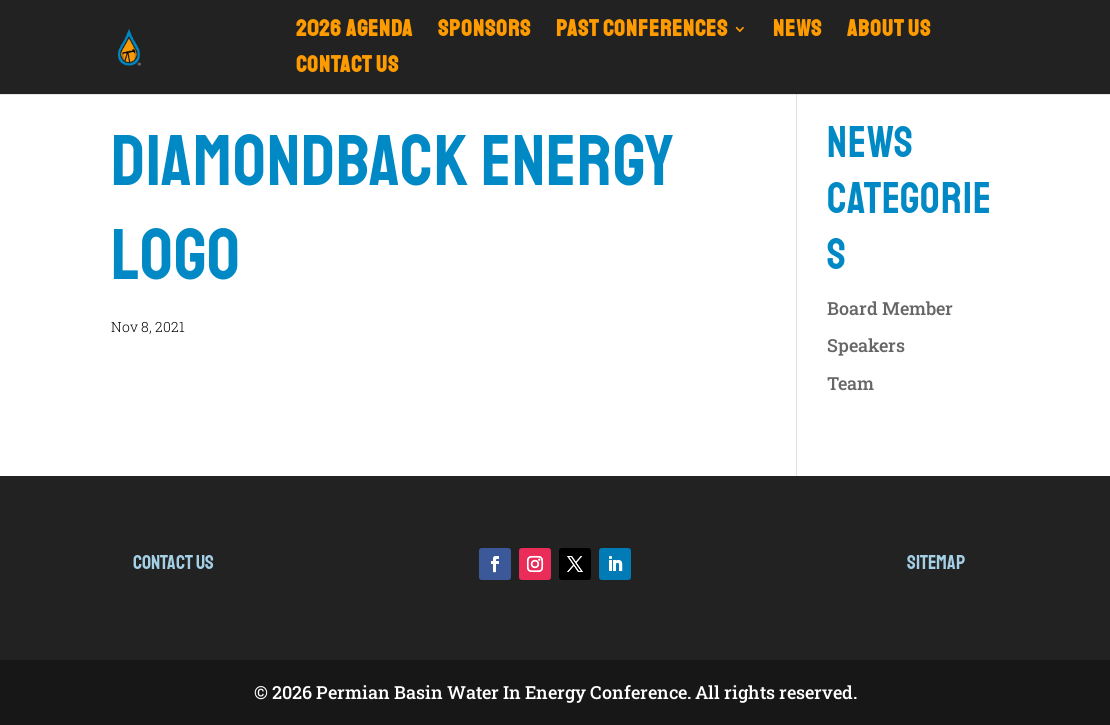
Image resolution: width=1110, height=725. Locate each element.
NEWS (797, 32)
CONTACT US (347, 68)
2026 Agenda (354, 32)
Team (850, 383)
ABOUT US (889, 32)
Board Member (890, 308)
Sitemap (936, 562)
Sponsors (484, 32)
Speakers (866, 345)
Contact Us (173, 562)
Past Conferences (642, 32)
